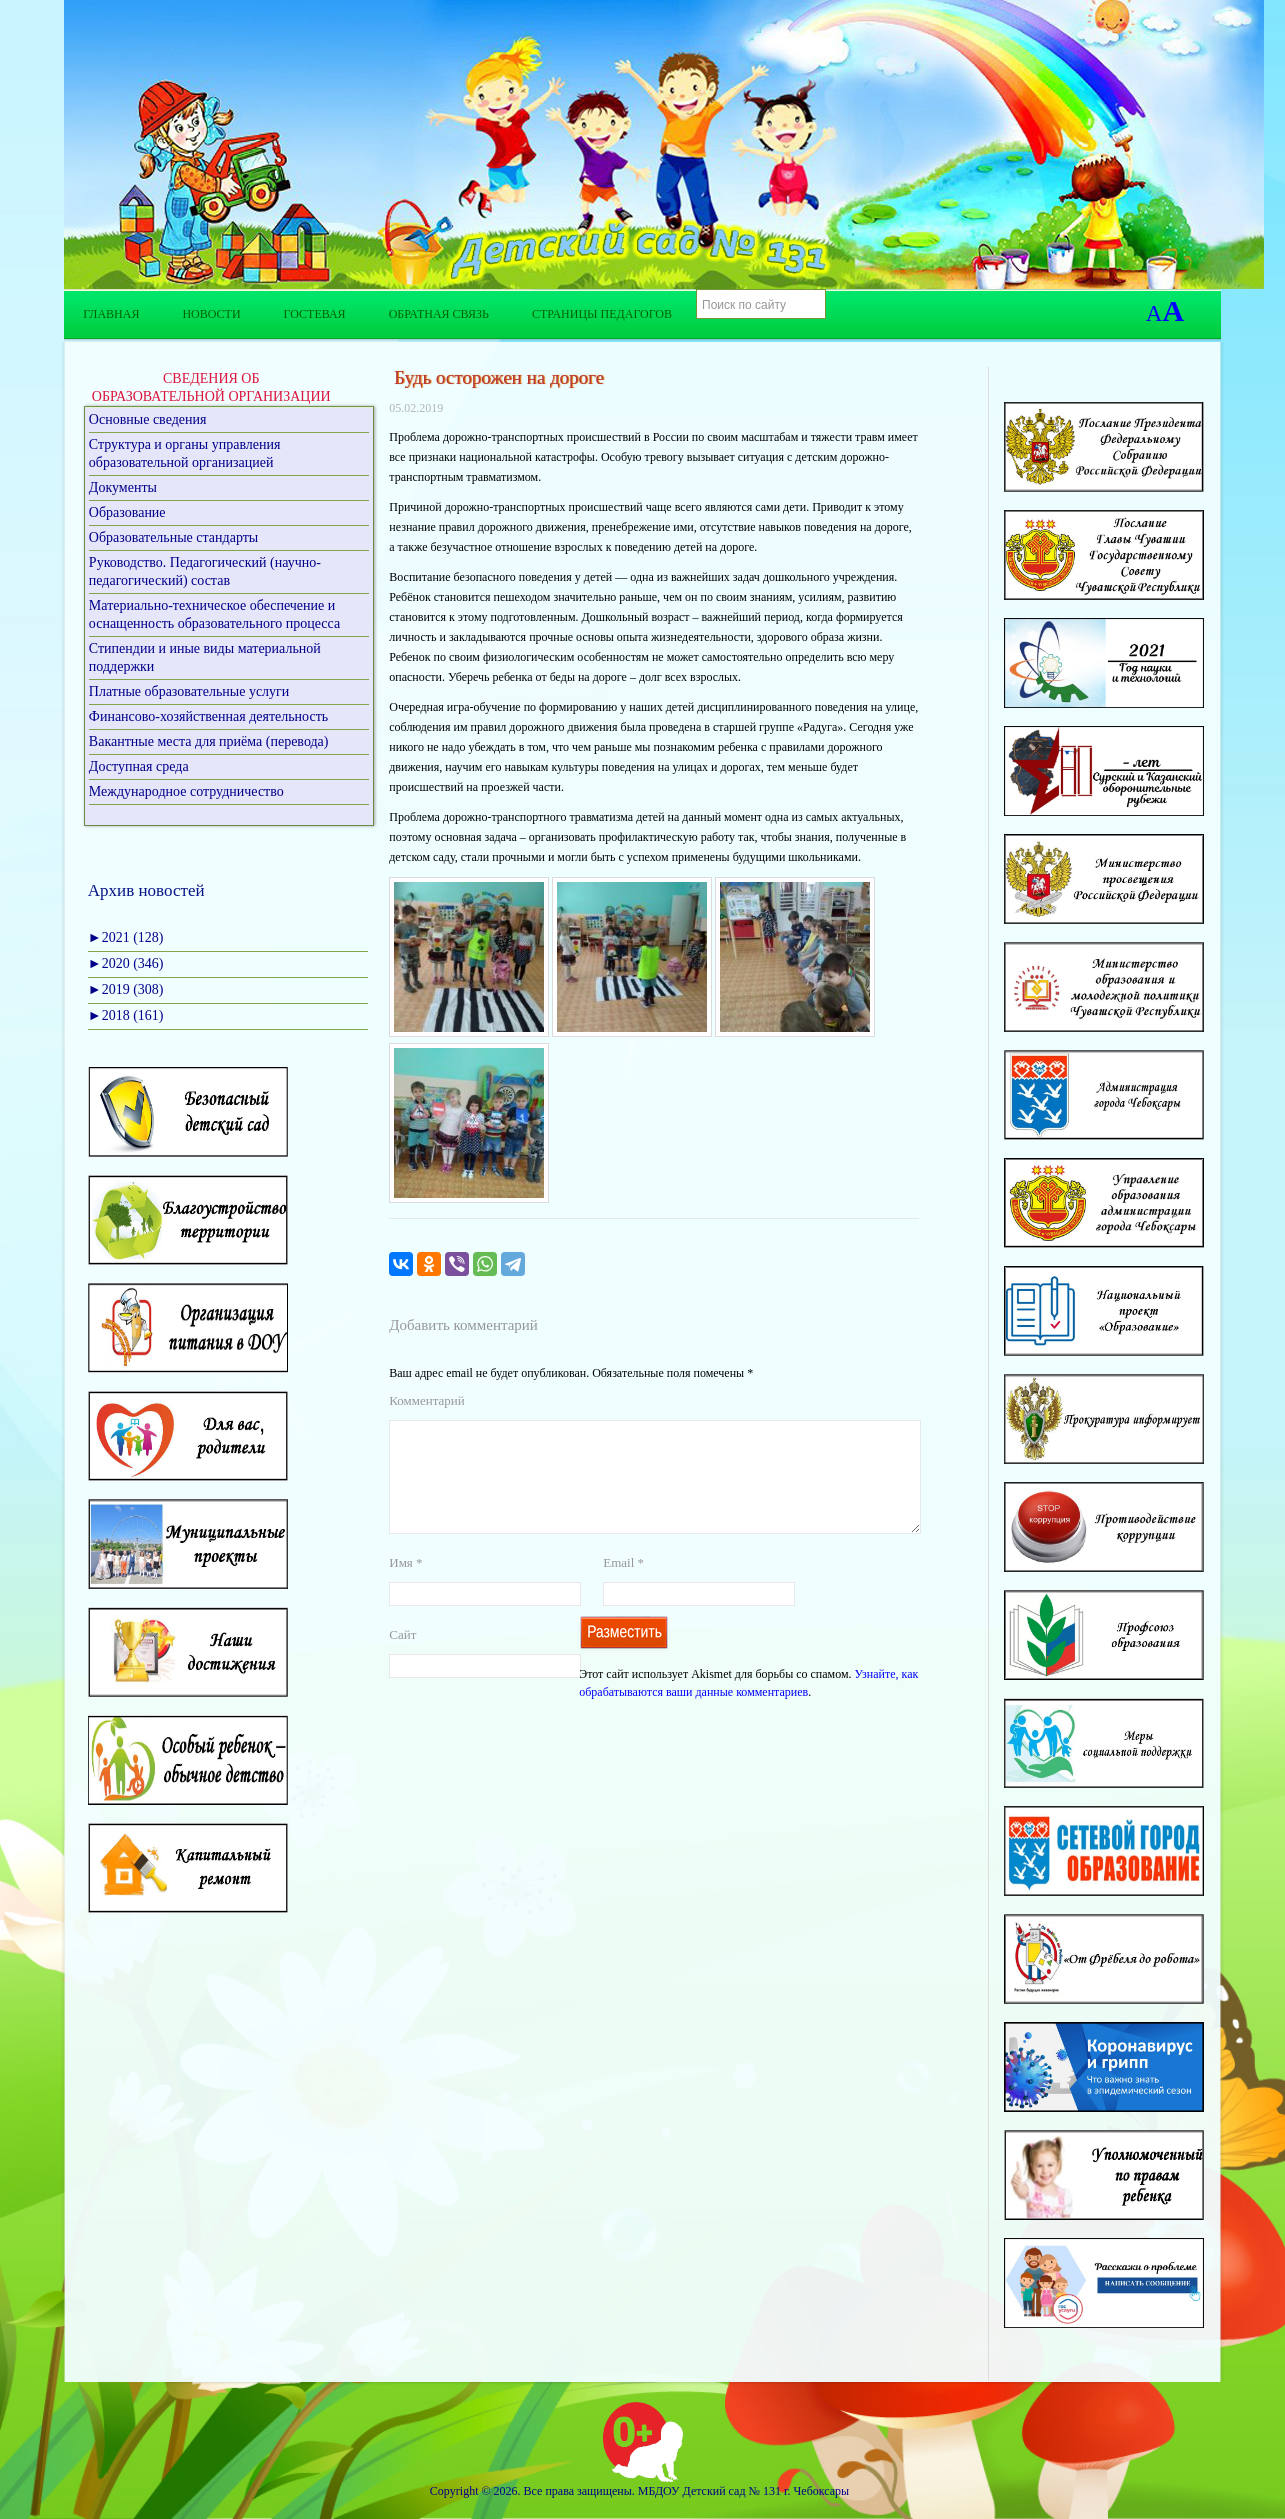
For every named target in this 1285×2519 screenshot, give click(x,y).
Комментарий (426, 1400)
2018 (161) (126, 1015)
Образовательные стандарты (173, 537)
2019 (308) (126, 989)
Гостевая (315, 314)
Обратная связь (439, 314)
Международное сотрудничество (186, 791)
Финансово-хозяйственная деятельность (208, 716)
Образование (127, 512)
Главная (111, 314)
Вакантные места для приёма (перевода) (209, 741)
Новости (211, 314)
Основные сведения (148, 419)
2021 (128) (126, 937)
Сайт (402, 1658)
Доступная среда (139, 766)
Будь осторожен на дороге (496, 377)
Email (623, 1586)
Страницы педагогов (602, 314)
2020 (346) (126, 963)
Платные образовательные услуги (189, 691)
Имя (405, 1586)
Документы (123, 487)
